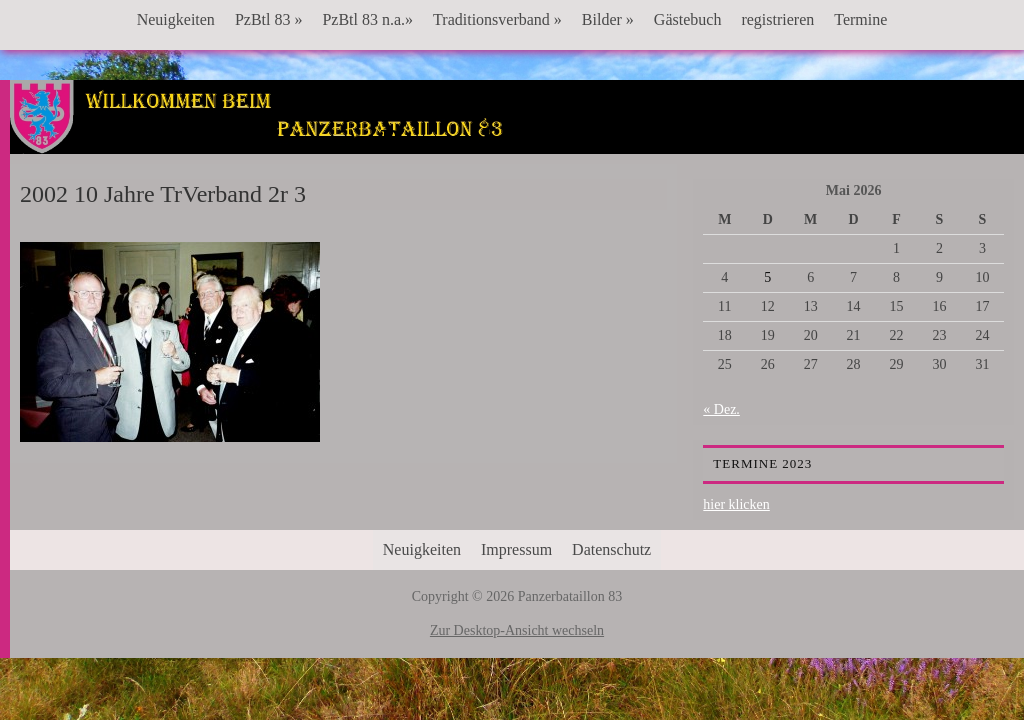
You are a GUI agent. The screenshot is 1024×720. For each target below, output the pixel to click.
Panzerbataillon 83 (517, 141)
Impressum (516, 549)
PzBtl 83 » (269, 19)
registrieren (777, 19)
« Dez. (721, 409)
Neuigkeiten (176, 19)
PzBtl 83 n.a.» (367, 19)
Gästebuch (688, 19)
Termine (860, 19)
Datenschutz (611, 549)
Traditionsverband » (497, 19)
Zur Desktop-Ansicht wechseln (517, 630)
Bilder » (608, 19)
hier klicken (736, 504)
